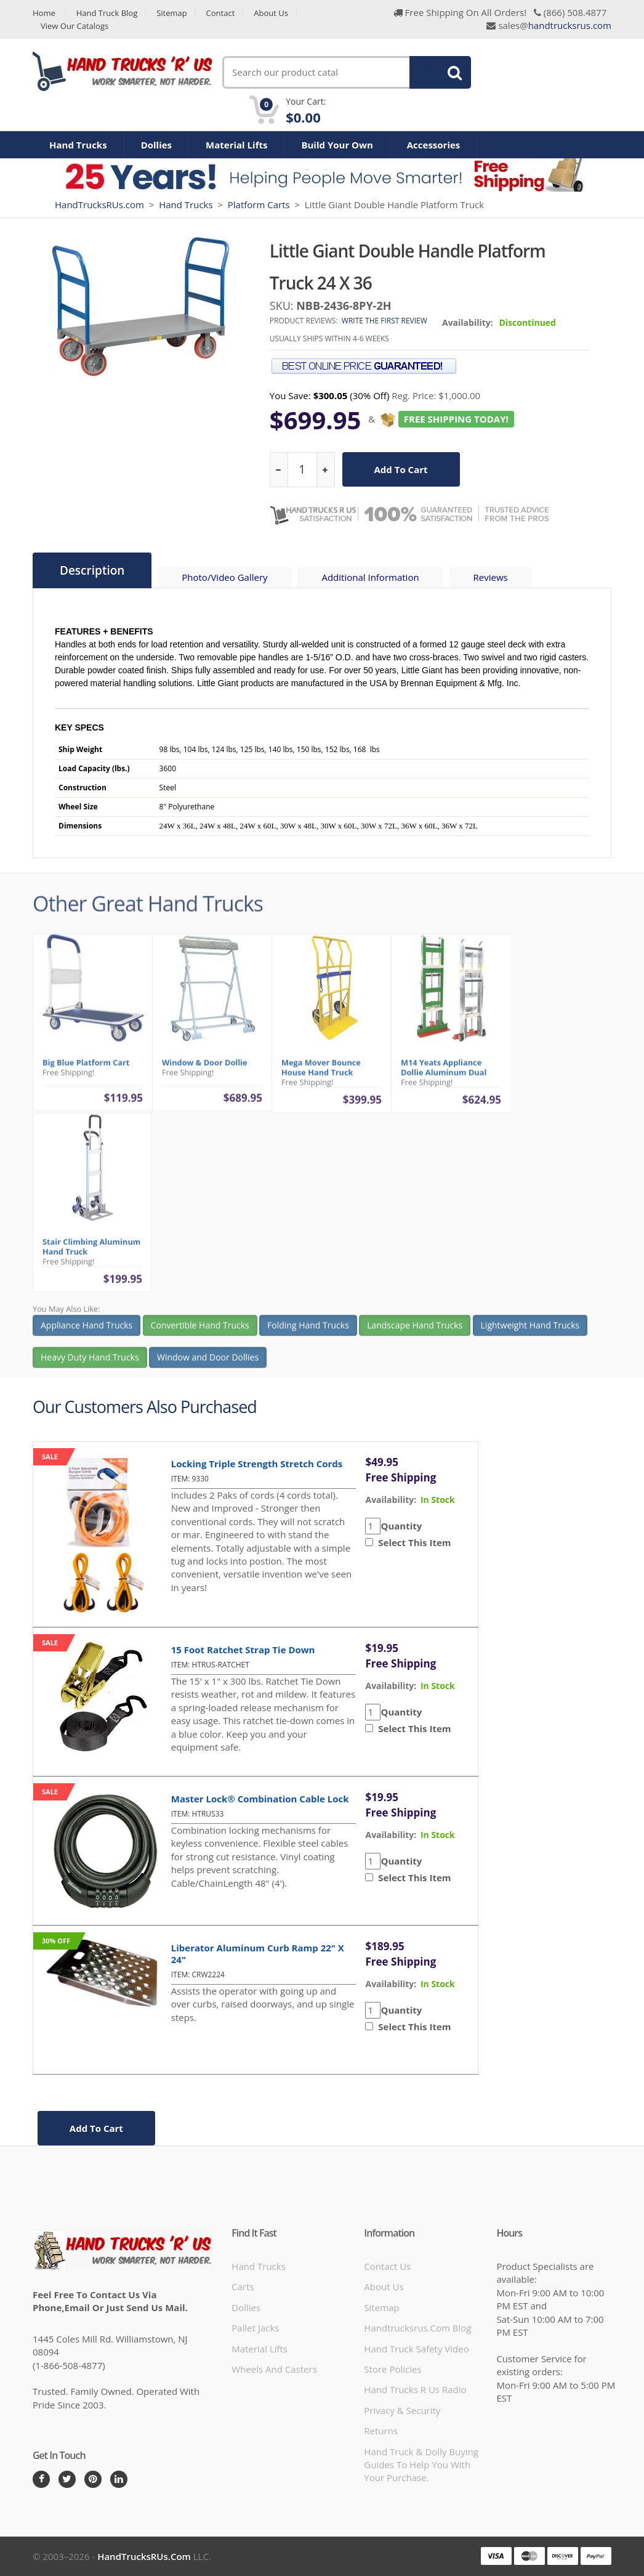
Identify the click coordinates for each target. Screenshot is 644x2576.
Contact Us (387, 2266)
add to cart (401, 469)
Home (44, 13)
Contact (220, 13)
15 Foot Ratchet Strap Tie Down (243, 1649)
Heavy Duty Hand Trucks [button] (90, 1362)
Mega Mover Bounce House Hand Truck (321, 1072)
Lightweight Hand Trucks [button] (530, 1330)
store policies (392, 2369)
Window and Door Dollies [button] (208, 1362)
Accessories (434, 145)
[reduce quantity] (279, 470)
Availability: (467, 322)
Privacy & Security (402, 2410)
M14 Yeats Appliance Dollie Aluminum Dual (443, 1072)
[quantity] (302, 469)
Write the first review (384, 320)
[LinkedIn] (118, 2479)
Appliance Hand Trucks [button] (86, 1330)
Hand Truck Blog (107, 13)
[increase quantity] (325, 470)
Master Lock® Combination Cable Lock (260, 1798)
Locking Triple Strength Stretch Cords (257, 1463)
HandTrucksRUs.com (99, 204)
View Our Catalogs (74, 26)
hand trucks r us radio (415, 2389)
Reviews (490, 577)
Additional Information (370, 577)
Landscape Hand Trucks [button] (414, 1330)
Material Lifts (236, 145)
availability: (390, 1499)
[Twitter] (67, 2479)
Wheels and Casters (273, 2369)
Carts (242, 2286)
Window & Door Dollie (205, 1067)
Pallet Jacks (255, 2328)
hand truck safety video (416, 2349)
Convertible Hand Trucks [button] (200, 1330)
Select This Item (412, 1542)
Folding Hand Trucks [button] (308, 1330)
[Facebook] (41, 2479)
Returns (381, 2430)
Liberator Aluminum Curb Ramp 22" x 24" (257, 1954)
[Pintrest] (93, 2479)
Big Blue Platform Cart (85, 1067)
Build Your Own (336, 145)
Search (433, 72)
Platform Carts (259, 204)
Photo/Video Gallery (224, 577)
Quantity (401, 1526)
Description (92, 570)
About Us (271, 13)
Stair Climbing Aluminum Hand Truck (91, 1252)
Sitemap (171, 13)
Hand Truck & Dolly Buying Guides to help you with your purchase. (421, 2464)
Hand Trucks (78, 145)
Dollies (156, 145)
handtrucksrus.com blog (417, 2328)
